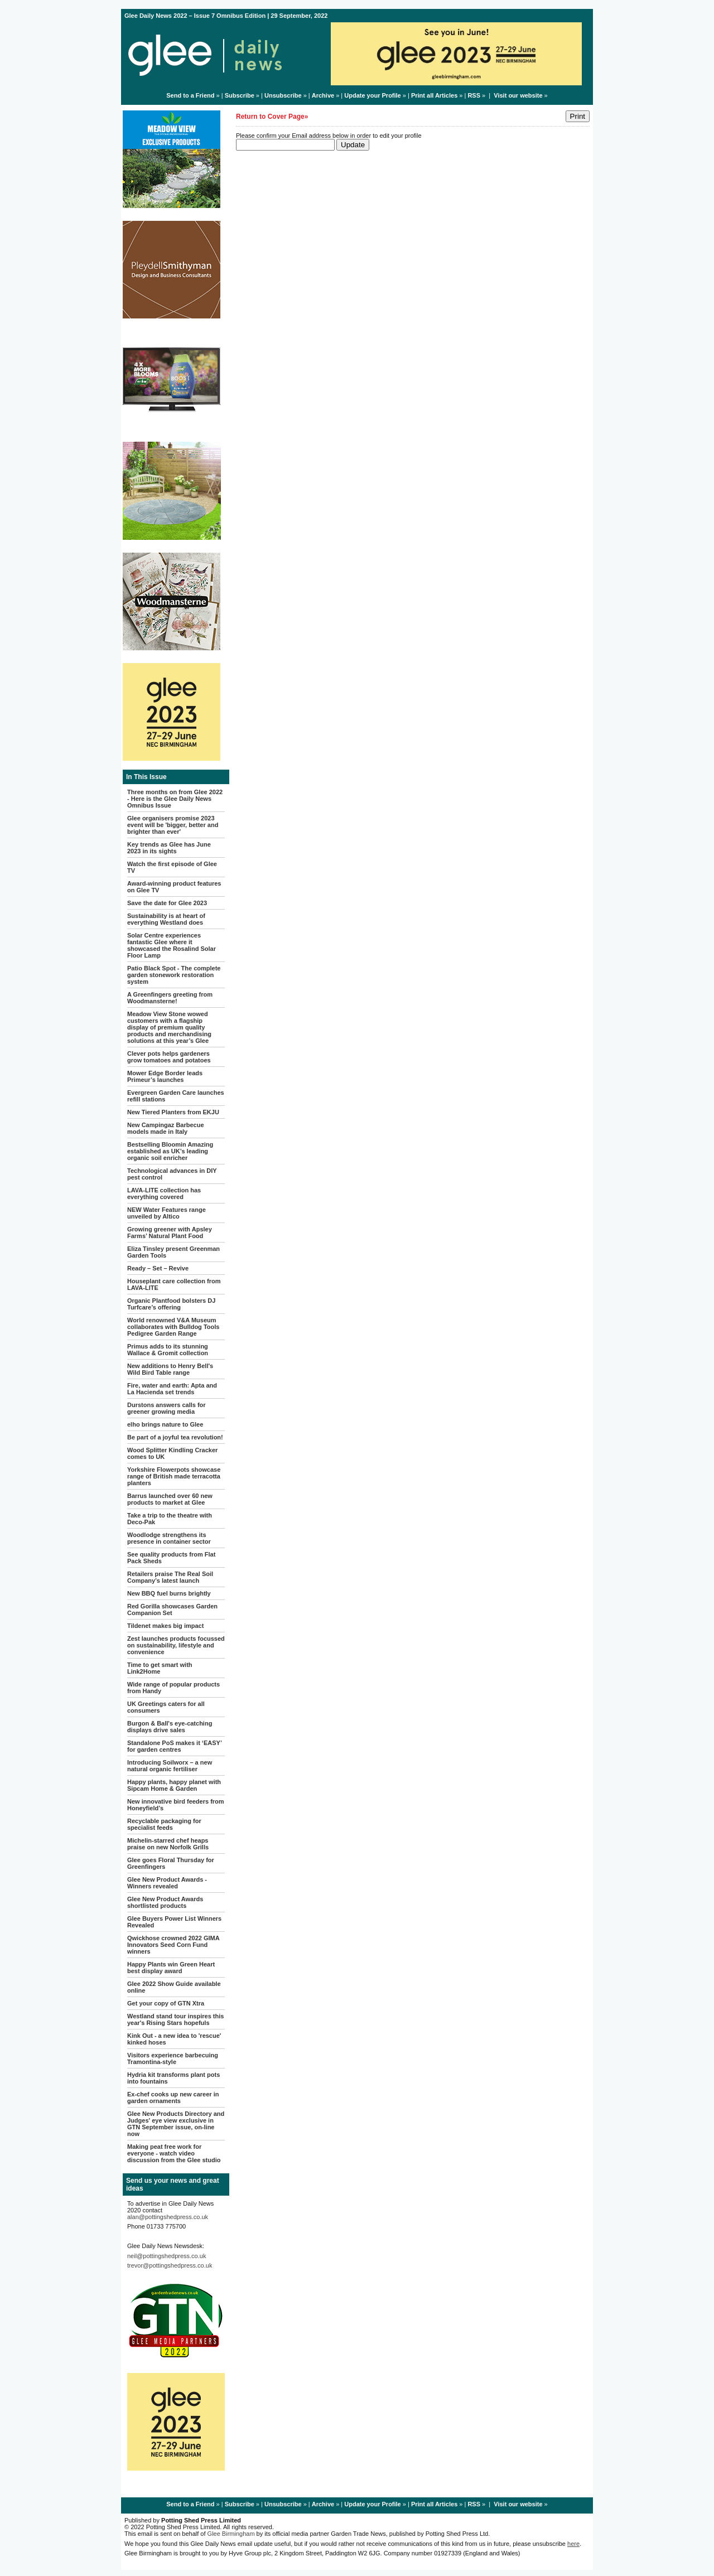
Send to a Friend (190, 95)
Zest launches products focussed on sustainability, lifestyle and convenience (176, 1645)
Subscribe (239, 95)
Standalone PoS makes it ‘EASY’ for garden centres (174, 1746)
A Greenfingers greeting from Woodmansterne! (170, 997)
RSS (473, 95)
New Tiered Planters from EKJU (173, 1112)
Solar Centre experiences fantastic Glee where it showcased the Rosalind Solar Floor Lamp (171, 945)
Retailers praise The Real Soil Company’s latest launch (170, 1577)
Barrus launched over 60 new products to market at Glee (170, 1499)
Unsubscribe (283, 95)
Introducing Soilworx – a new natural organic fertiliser (169, 1765)
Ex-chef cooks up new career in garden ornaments (173, 2097)
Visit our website (518, 95)
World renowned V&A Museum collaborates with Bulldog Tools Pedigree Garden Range (173, 1327)
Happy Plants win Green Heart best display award (171, 1967)
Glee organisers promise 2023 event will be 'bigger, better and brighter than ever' (172, 825)
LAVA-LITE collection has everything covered (164, 1193)
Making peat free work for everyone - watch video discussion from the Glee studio (173, 2153)
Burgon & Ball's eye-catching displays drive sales (169, 1726)
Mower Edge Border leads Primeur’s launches (164, 1076)
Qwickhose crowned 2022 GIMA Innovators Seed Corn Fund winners (173, 1945)
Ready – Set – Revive (158, 1268)
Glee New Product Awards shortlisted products (165, 1902)
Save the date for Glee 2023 (167, 903)
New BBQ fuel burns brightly (169, 1593)
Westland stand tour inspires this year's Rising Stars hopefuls (175, 2019)
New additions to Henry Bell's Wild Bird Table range (170, 1369)
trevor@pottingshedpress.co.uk (169, 2265)
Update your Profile (372, 95)
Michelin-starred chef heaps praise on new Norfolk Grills (168, 1843)
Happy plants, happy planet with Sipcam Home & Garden (174, 1785)
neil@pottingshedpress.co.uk (166, 2256)
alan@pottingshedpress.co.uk (167, 2216)
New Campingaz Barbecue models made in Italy (165, 1128)
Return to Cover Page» (272, 116)
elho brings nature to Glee (165, 1424)
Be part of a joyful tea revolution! (175, 1437)
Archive (323, 95)
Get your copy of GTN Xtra (165, 2003)
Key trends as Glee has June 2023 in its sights (169, 847)
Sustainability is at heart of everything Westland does (166, 919)
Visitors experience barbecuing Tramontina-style (172, 2058)
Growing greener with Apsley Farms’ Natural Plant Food (169, 1232)
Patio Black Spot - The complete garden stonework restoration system (173, 975)
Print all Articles (434, 95)
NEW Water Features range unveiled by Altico (166, 1213)
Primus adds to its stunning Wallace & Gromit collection (167, 1349)
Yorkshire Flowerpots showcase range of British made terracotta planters (173, 1476)
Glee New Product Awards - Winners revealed (167, 1882)
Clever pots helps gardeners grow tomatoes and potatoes (169, 1057)
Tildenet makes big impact (165, 1625)
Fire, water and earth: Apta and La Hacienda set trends (172, 1388)
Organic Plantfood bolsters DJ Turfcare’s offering (171, 1304)
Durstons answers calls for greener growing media (166, 1408)
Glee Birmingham (231, 2533)
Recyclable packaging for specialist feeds (164, 1824)
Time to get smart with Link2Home (159, 1668)
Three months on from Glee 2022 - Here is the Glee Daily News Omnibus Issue (175, 799)
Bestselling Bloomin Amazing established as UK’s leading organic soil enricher (170, 1151)
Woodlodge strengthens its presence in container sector (169, 1538)
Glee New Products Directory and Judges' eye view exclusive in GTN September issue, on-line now (175, 2123)
